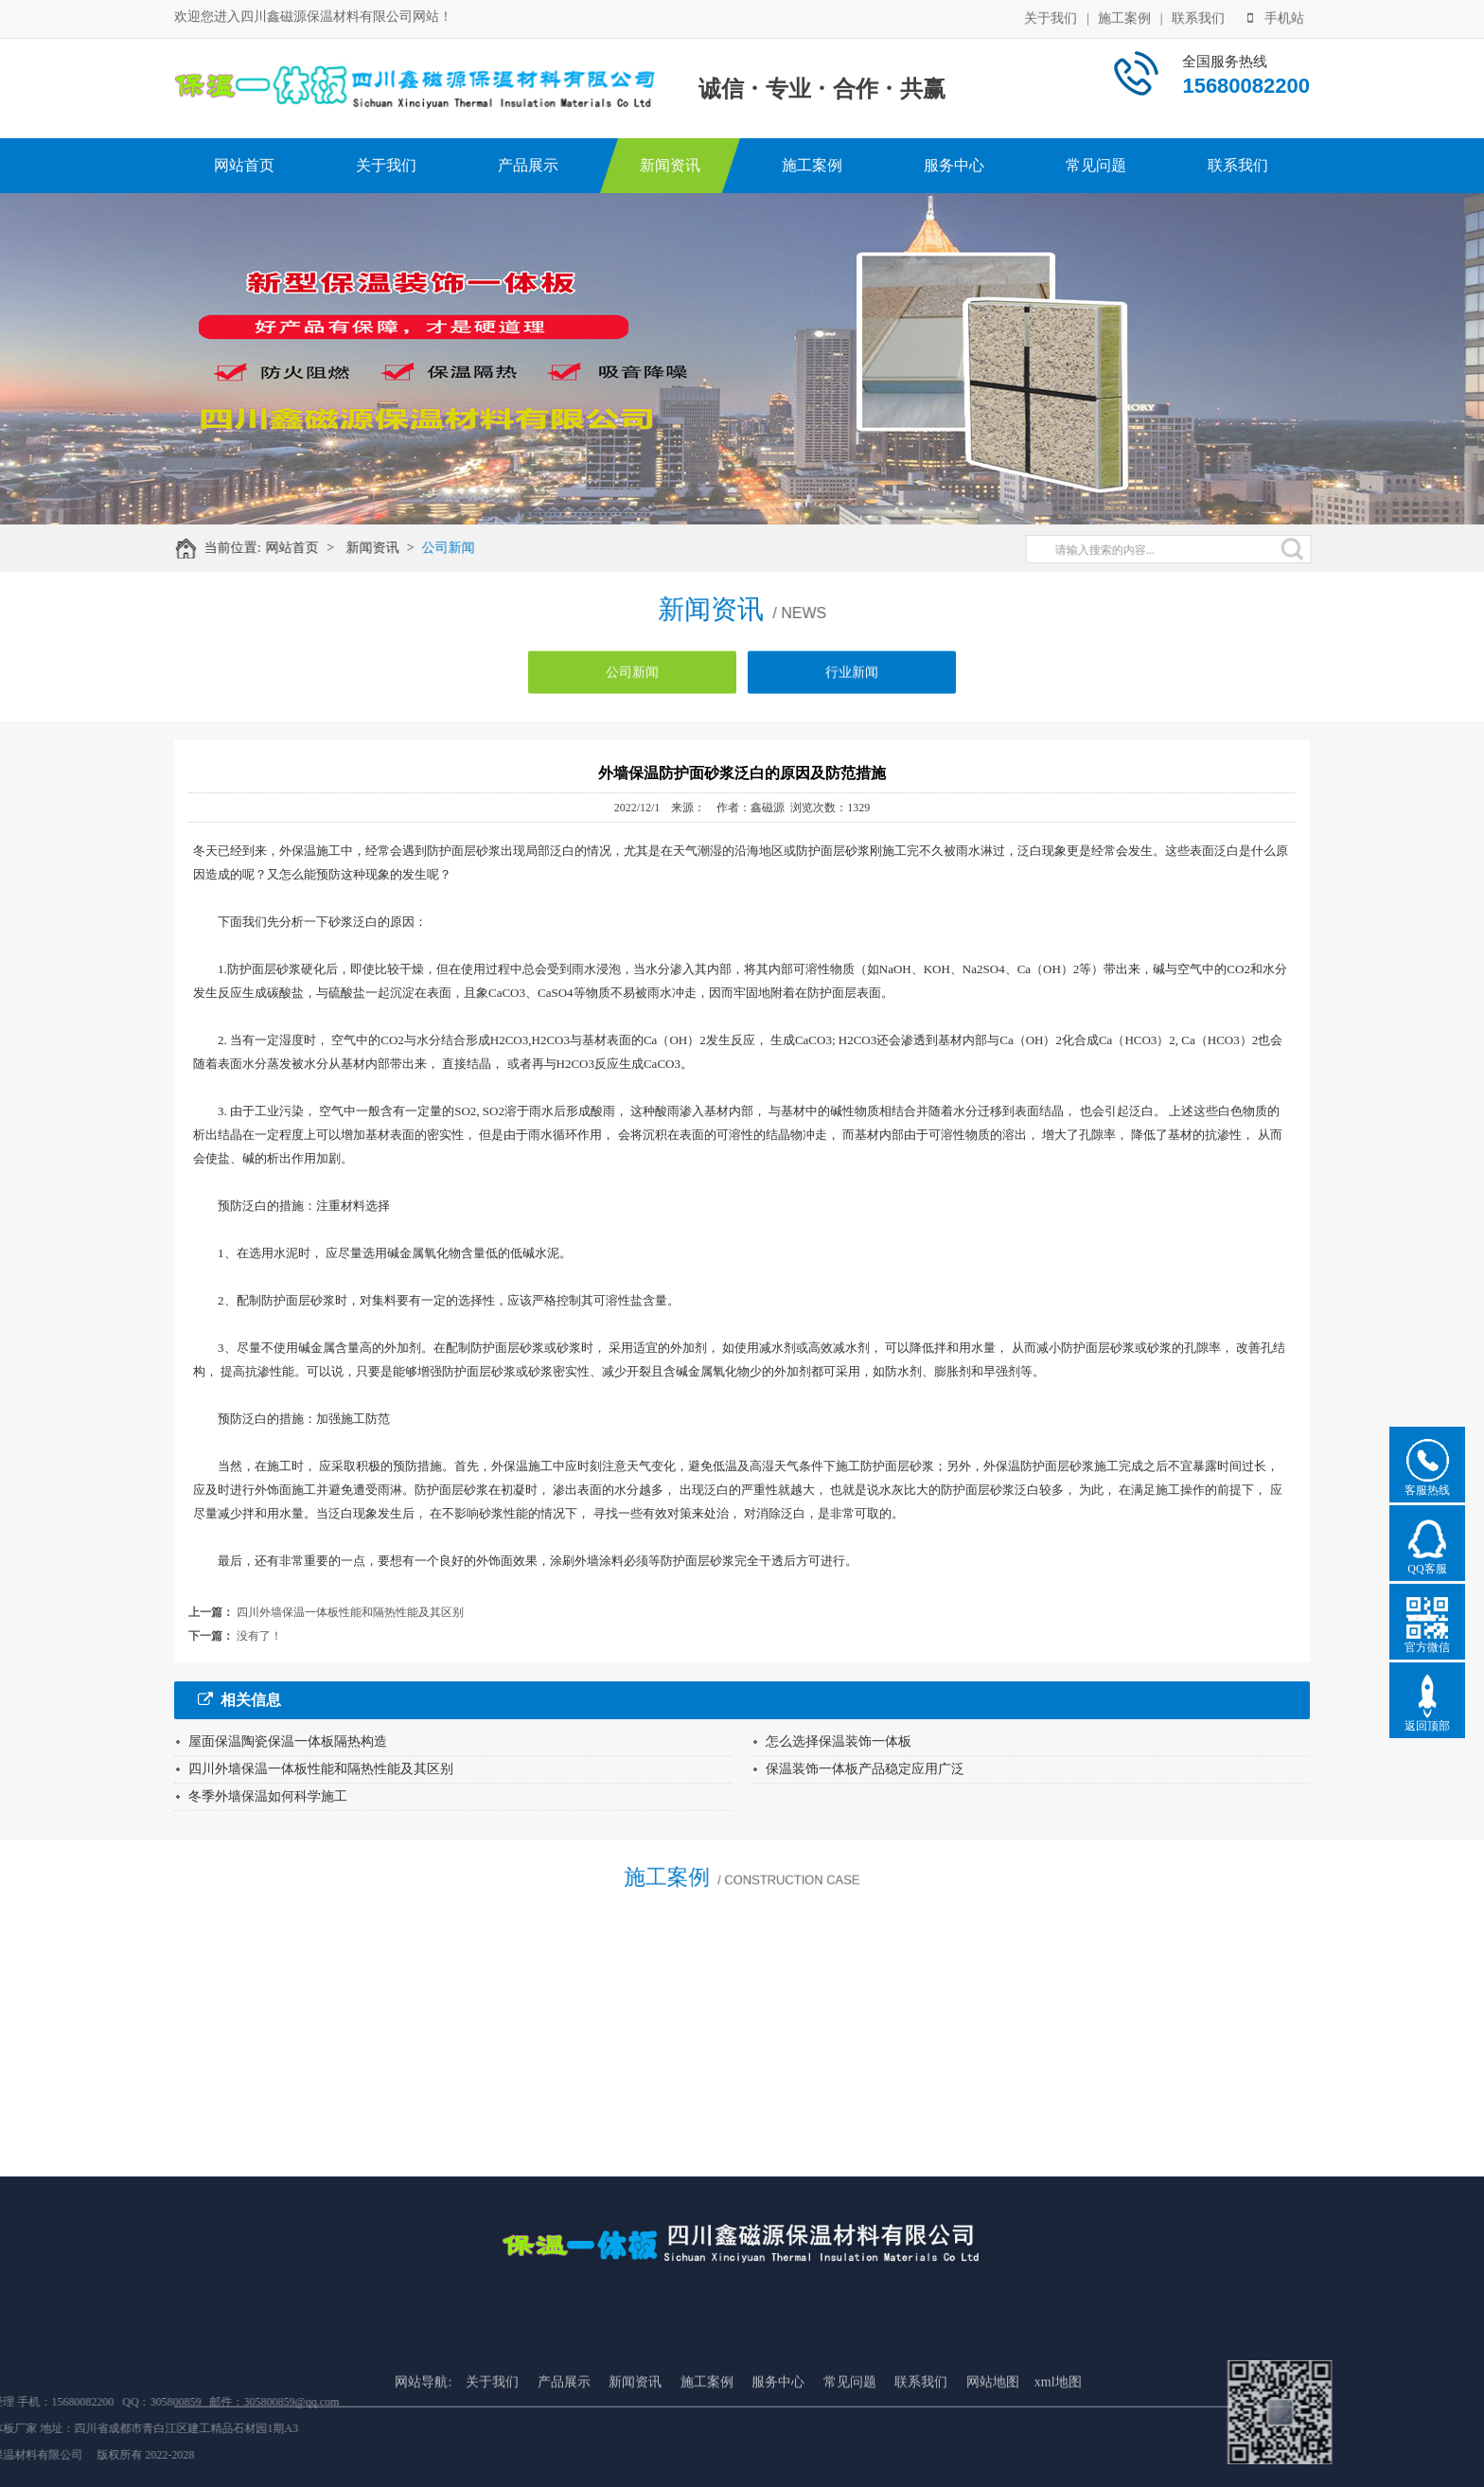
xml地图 (1058, 2450)
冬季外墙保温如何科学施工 (267, 1796)
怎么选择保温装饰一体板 (838, 1741)
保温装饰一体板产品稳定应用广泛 (865, 1769)
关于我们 (1050, 16)
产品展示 (528, 165)
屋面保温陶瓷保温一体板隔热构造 (287, 1741)
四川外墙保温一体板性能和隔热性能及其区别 (350, 1612)
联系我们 (1198, 16)
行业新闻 (851, 683)
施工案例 (1124, 16)
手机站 (1275, 16)
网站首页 (244, 165)
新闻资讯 (670, 165)
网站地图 (992, 2450)
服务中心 (954, 165)
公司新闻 (460, 548)
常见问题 (1096, 165)
